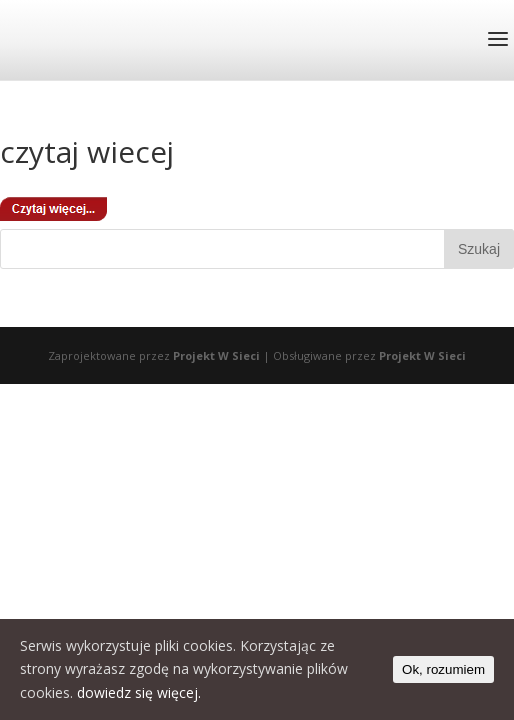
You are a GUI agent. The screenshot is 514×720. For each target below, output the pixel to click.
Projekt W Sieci (216, 355)
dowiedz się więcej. (139, 692)
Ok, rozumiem (443, 669)
